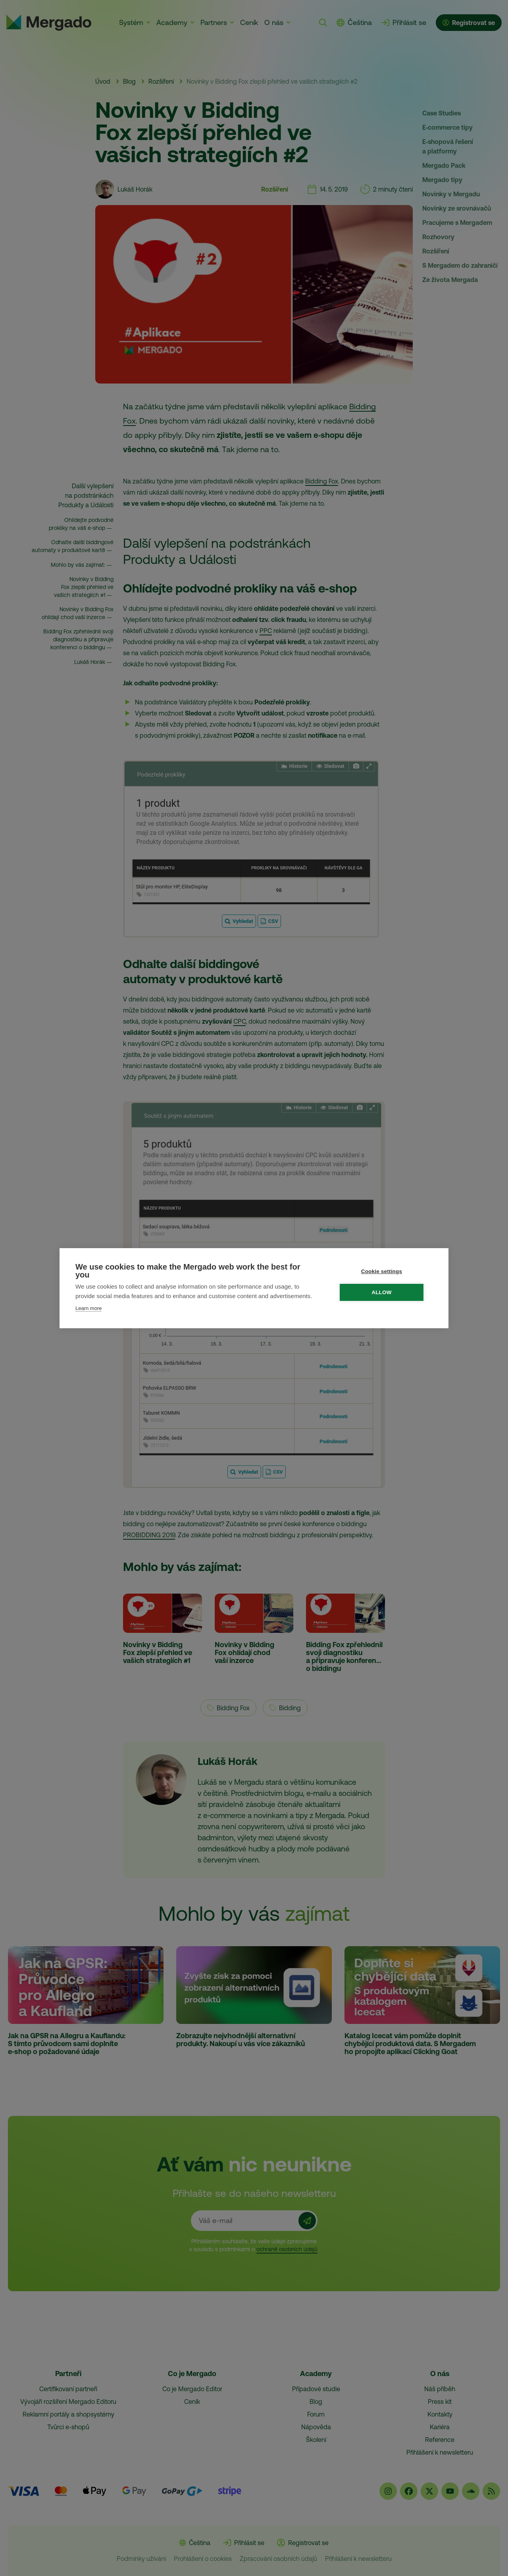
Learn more (88, 1308)
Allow (385, 1292)
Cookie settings (385, 1271)
